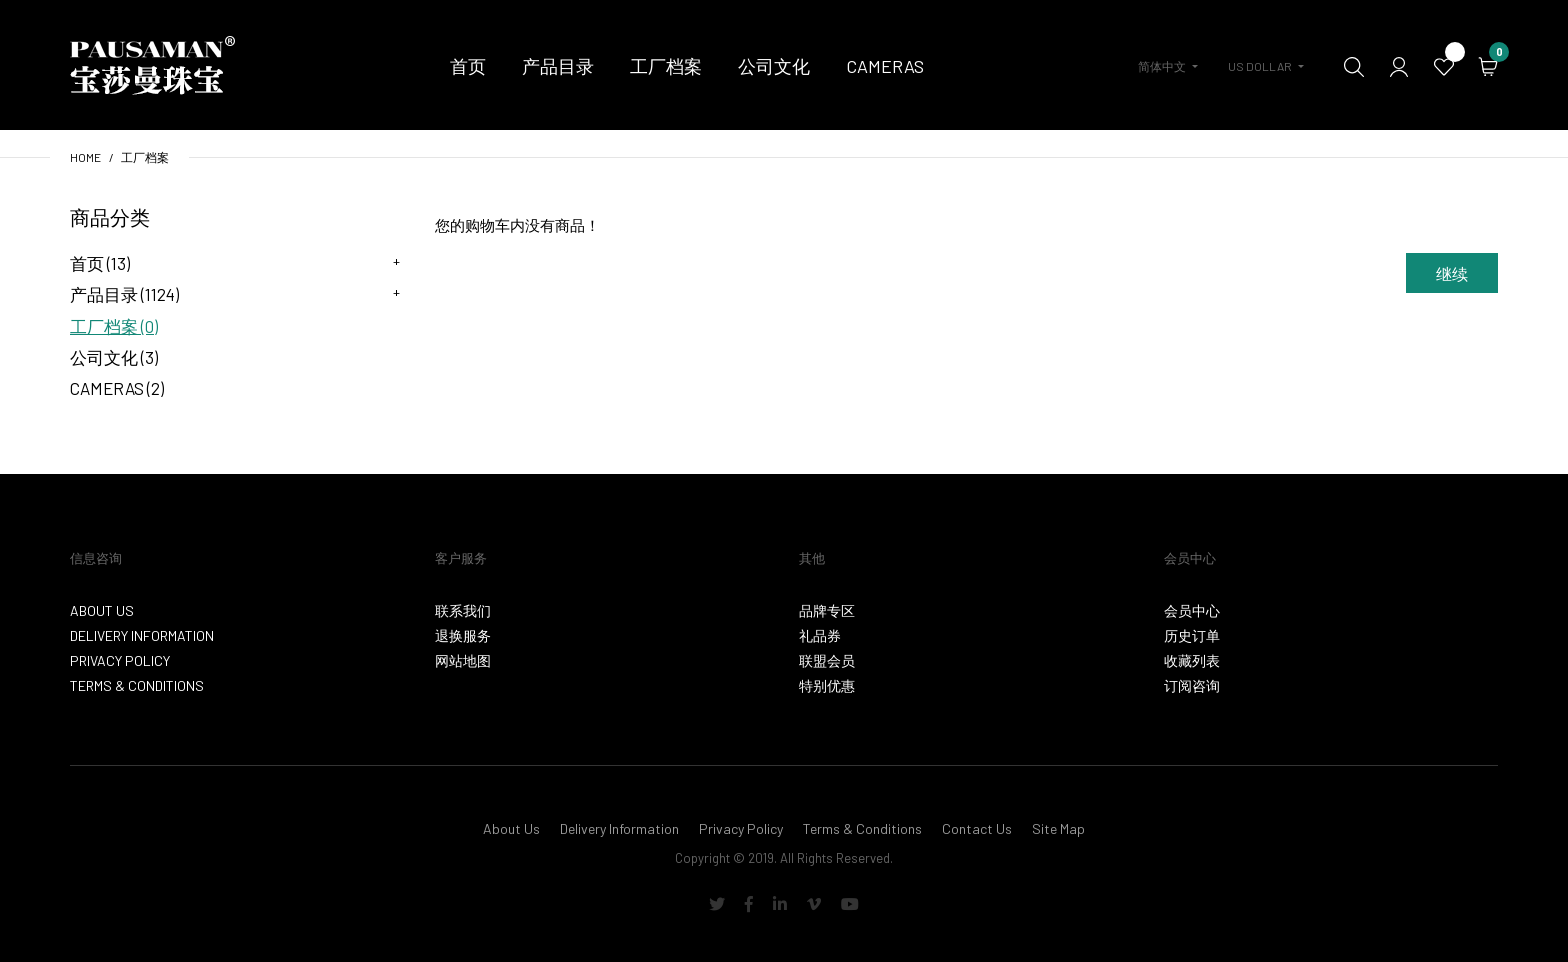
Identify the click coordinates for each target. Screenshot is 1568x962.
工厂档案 (145, 157)
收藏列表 (1192, 660)
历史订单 (1192, 635)
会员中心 (1192, 610)
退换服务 (463, 635)
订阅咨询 (1192, 685)
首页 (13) (100, 263)
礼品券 (820, 635)
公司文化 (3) (114, 357)
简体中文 (1162, 66)
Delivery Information (142, 635)
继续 (1452, 273)
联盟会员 (827, 660)
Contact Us (977, 828)
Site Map (1058, 828)
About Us (102, 610)
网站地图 (463, 660)
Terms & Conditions (137, 685)
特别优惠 (827, 685)
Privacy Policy (120, 660)
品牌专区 (827, 610)
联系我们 (463, 610)
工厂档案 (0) (114, 326)
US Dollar (1260, 66)
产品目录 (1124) (124, 294)
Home (85, 157)
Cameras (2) (117, 388)
